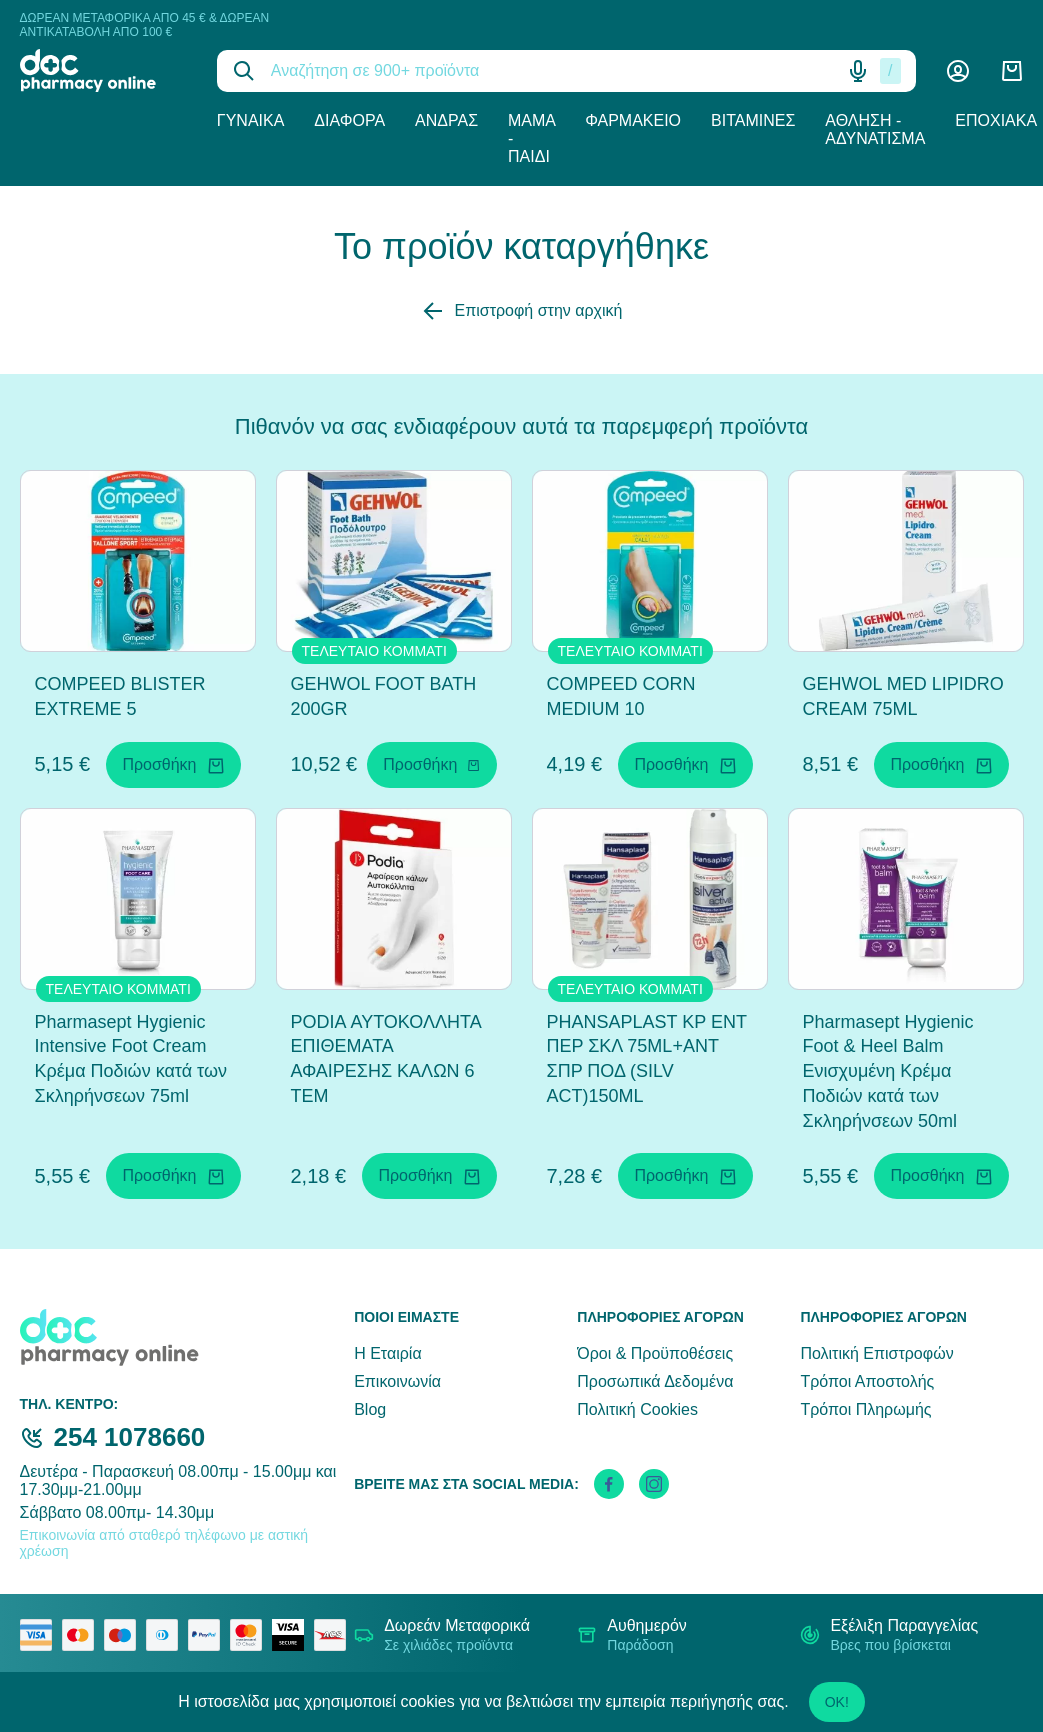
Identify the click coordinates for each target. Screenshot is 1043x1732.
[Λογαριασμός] (958, 71)
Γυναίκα (251, 120)
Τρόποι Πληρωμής (865, 1409)
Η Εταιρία (387, 1353)
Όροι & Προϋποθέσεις (655, 1353)
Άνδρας (446, 120)
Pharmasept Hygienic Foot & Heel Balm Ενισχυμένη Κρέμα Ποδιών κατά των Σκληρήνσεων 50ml (888, 1071)
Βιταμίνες (753, 120)
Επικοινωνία (397, 1381)
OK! (837, 1702)
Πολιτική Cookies (637, 1409)
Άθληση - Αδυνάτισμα (875, 129)
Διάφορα (349, 120)
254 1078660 (130, 1437)
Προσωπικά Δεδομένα (655, 1381)
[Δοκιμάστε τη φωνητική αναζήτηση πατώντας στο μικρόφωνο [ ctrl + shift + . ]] (858, 71)
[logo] (103, 70)
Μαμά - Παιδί (531, 138)
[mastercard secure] (251, 1635)
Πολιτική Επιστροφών (876, 1353)
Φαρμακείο (633, 120)
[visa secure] (293, 1635)
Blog (370, 1409)
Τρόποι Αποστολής (867, 1381)
